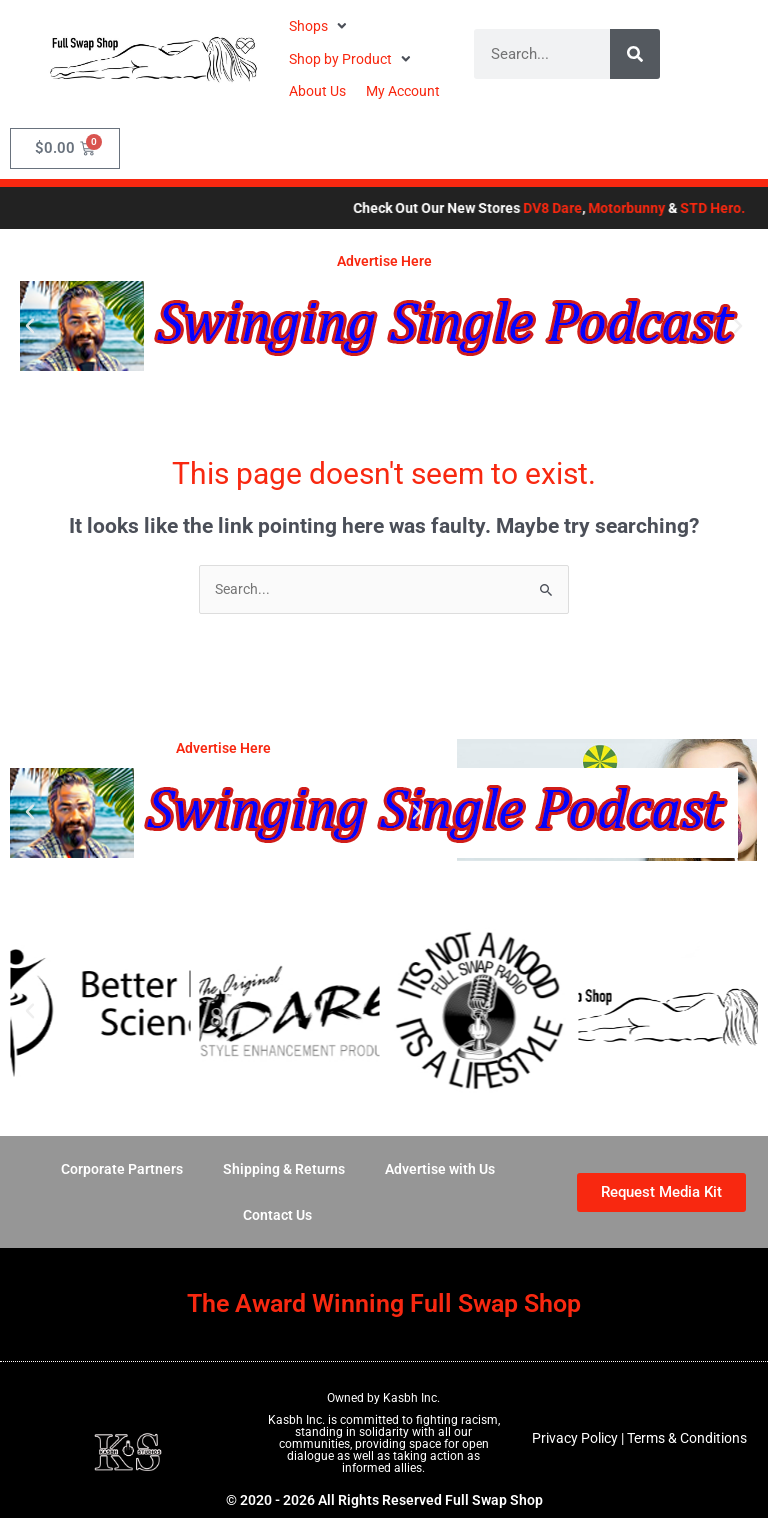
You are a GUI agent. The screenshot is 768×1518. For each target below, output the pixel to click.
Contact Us (277, 1215)
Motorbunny (666, 208)
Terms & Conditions (687, 1438)
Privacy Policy (575, 1438)
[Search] (635, 54)
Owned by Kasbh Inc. (383, 1398)
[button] (320, 26)
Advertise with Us (440, 1169)
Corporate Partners (122, 1169)
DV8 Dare (592, 208)
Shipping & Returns (284, 1169)
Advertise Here (384, 261)
